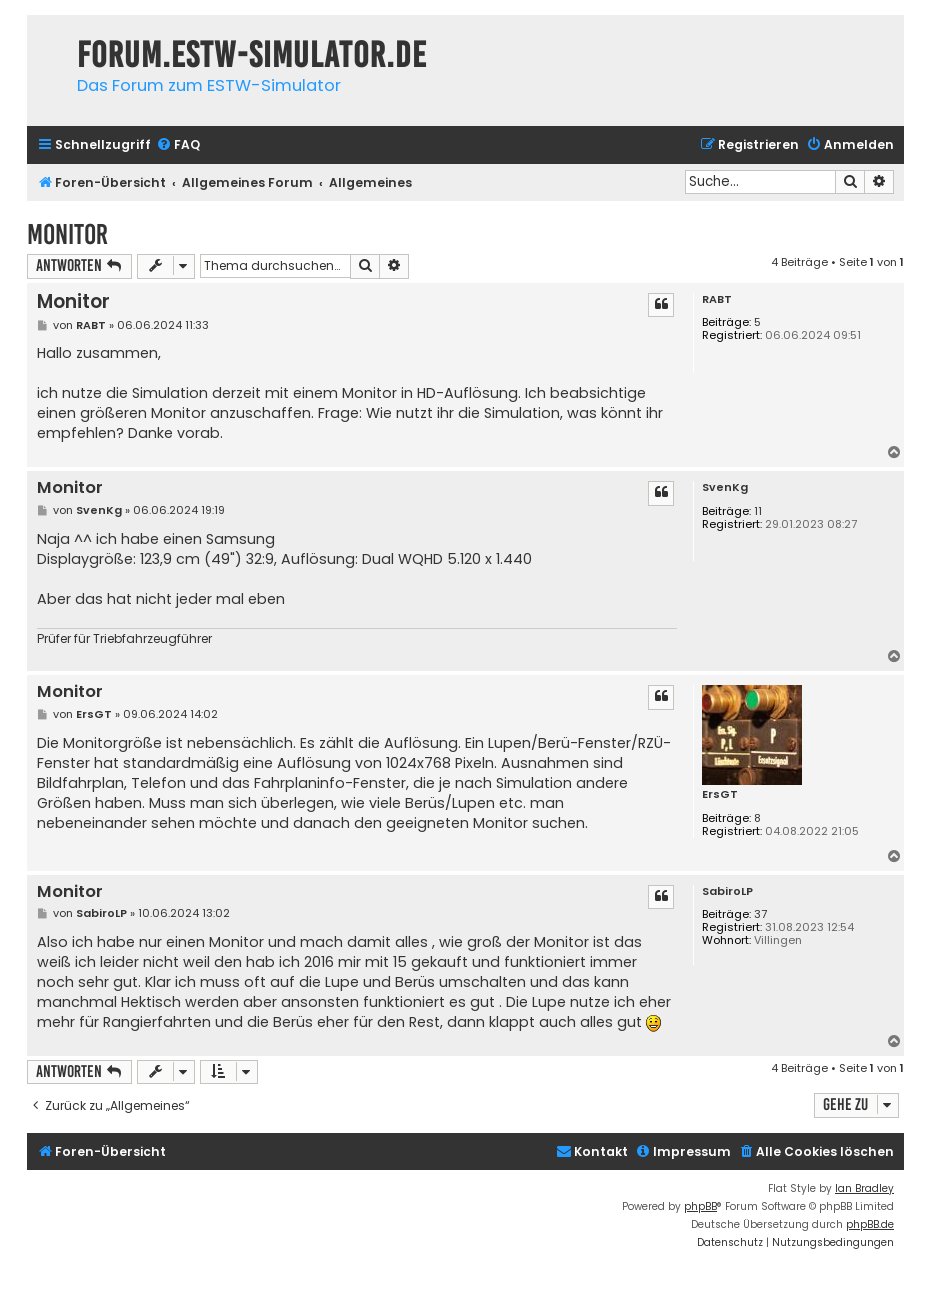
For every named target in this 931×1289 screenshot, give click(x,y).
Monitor (67, 234)
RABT (717, 299)
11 (758, 511)
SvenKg (725, 487)
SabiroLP (727, 891)
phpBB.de (870, 1224)
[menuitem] (178, 145)
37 (760, 914)
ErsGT (720, 794)
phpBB (700, 1206)
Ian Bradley (864, 1188)
